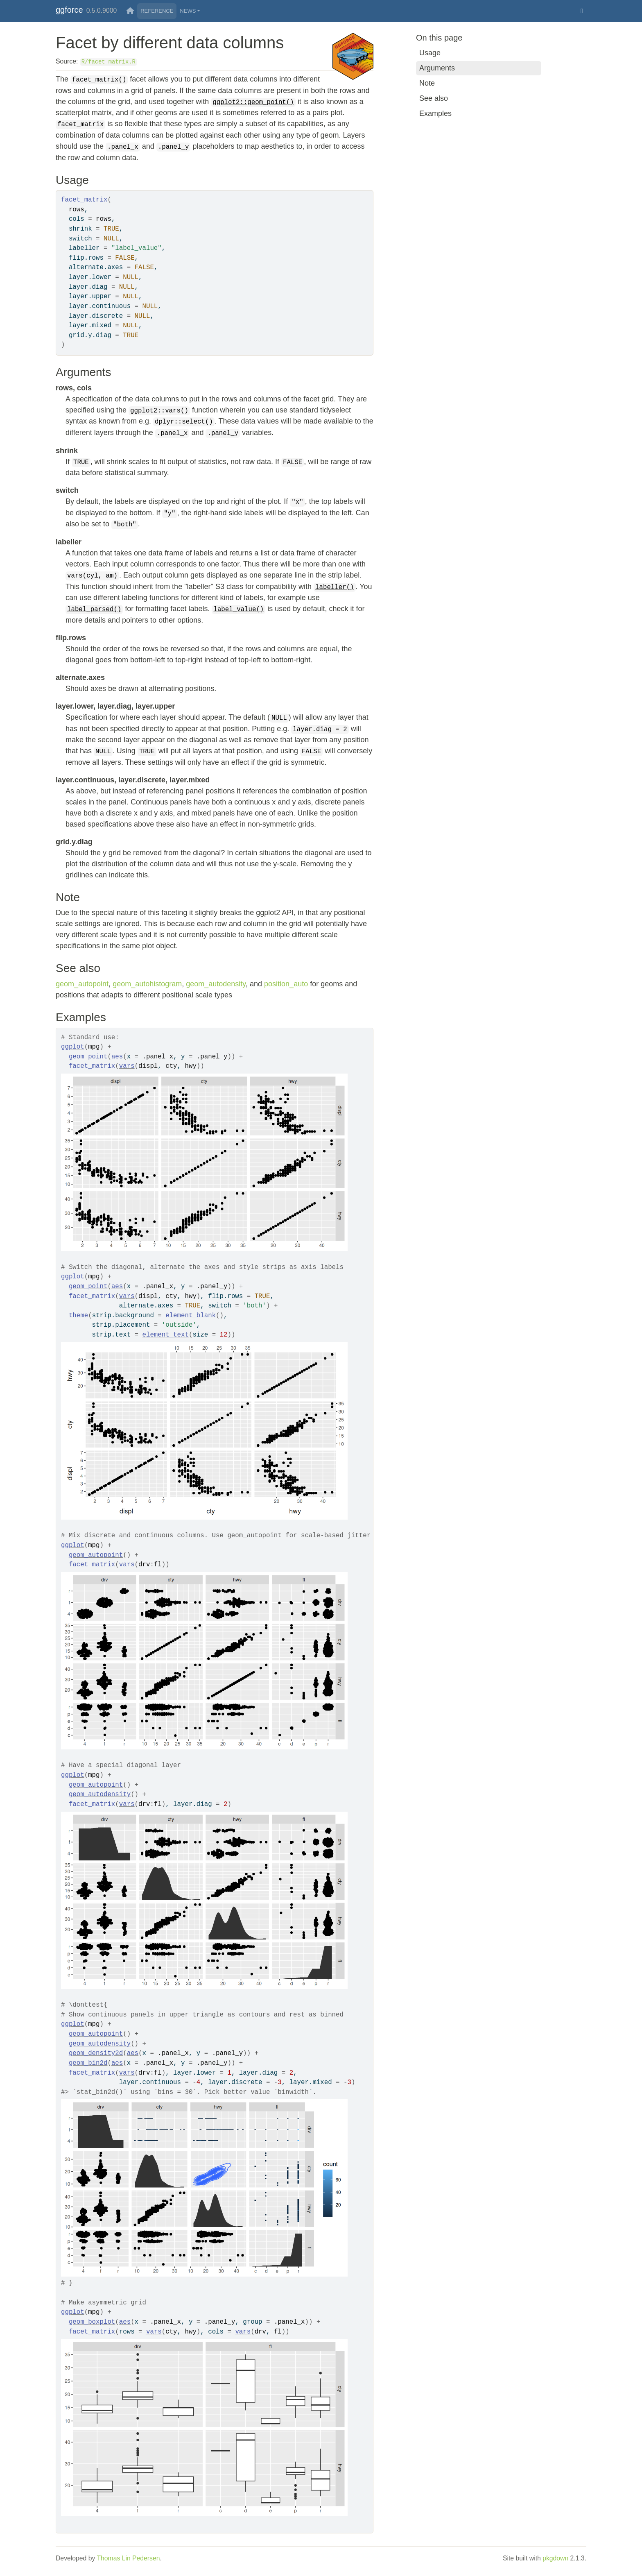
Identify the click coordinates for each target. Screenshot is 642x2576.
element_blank (190, 1315)
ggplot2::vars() (159, 411)
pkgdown (555, 2558)
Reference (156, 11)
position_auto (286, 984)
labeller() (334, 587)
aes (117, 1056)
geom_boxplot (92, 2322)
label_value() (238, 609)
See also (433, 98)
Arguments (437, 68)
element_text (165, 1335)
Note (427, 83)
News (188, 11)
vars (127, 1066)
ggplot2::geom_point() (253, 102)
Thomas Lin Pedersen (128, 2558)
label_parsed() (94, 609)
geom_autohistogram (147, 984)
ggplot (72, 1047)
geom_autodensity (216, 984)
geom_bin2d (88, 2063)
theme (78, 1315)
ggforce (69, 9)
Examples (435, 113)
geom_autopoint (82, 984)
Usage (430, 53)
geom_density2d (96, 2053)
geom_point (88, 1056)
